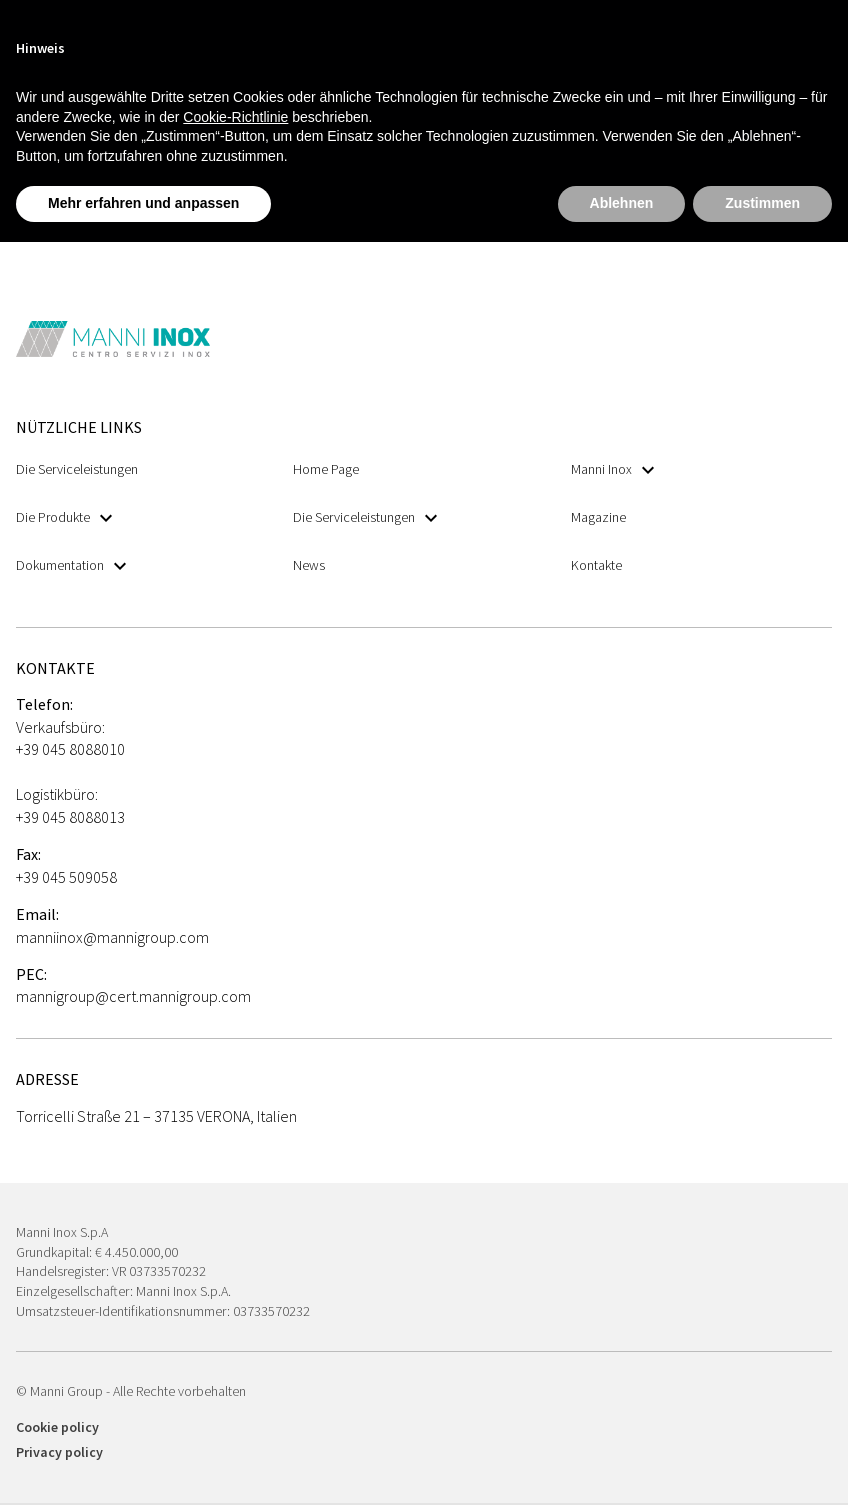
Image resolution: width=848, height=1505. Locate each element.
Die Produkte (64, 517)
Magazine (598, 517)
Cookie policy (57, 1427)
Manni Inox (612, 469)
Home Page (326, 469)
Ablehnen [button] (622, 203)
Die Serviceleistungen (77, 469)
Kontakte (596, 565)
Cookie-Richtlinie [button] (235, 117)
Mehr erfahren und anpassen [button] (143, 203)
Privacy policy (59, 1452)
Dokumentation (71, 565)
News (309, 565)
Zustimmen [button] (762, 203)
